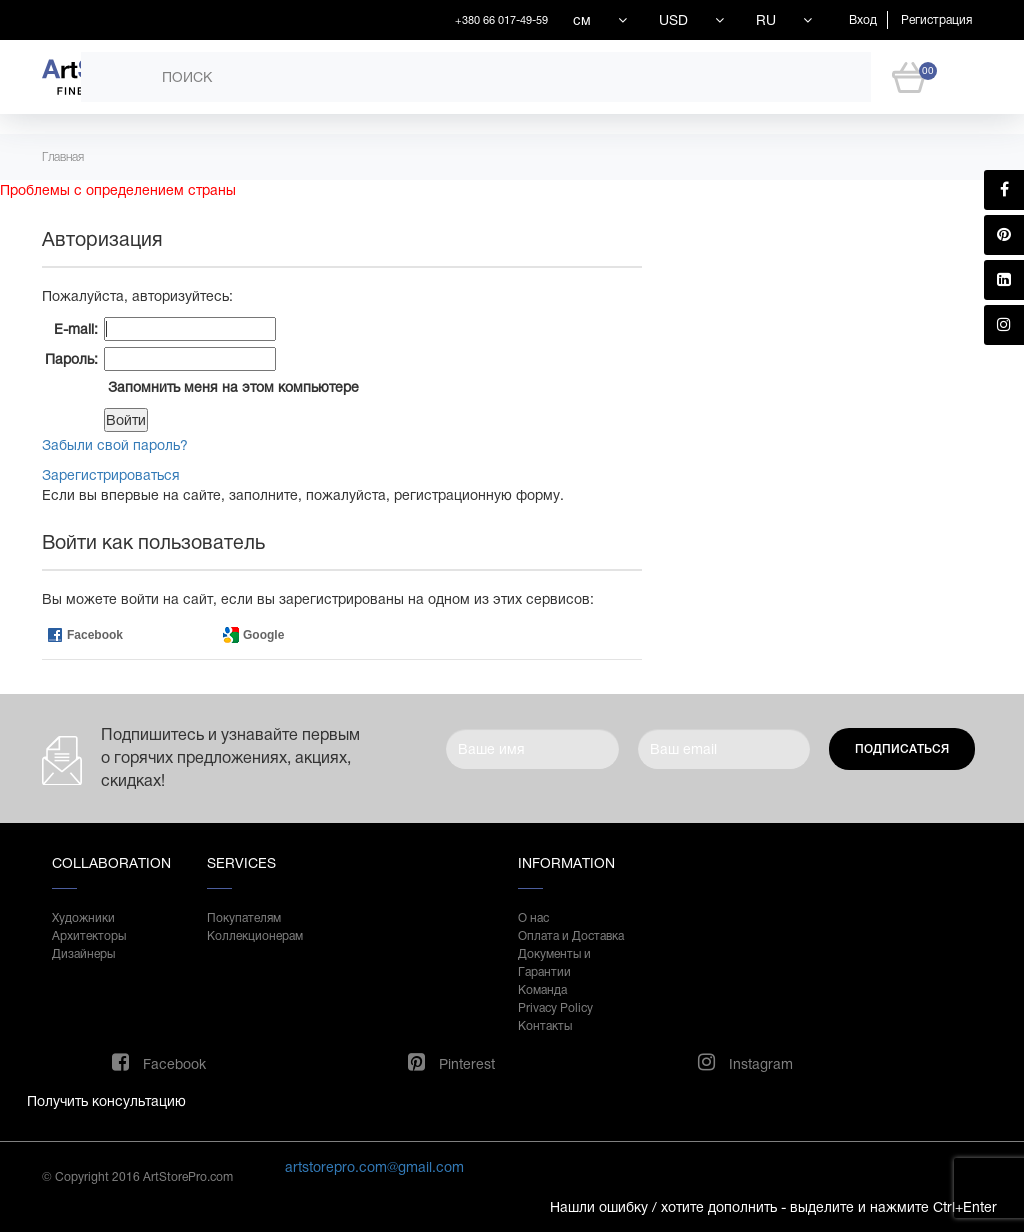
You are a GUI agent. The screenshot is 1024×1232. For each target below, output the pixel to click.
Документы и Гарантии (554, 963)
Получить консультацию (106, 1101)
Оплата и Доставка (571, 936)
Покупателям (244, 918)
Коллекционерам (255, 936)
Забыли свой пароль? (115, 445)
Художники (83, 918)
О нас (533, 918)
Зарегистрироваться (111, 475)
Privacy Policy (555, 1008)
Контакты (545, 1026)
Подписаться (902, 749)
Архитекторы (89, 936)
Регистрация (936, 20)
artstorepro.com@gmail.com (374, 1167)
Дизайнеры (83, 954)
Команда (542, 990)
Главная (63, 157)
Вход (863, 20)
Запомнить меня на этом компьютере (231, 387)
